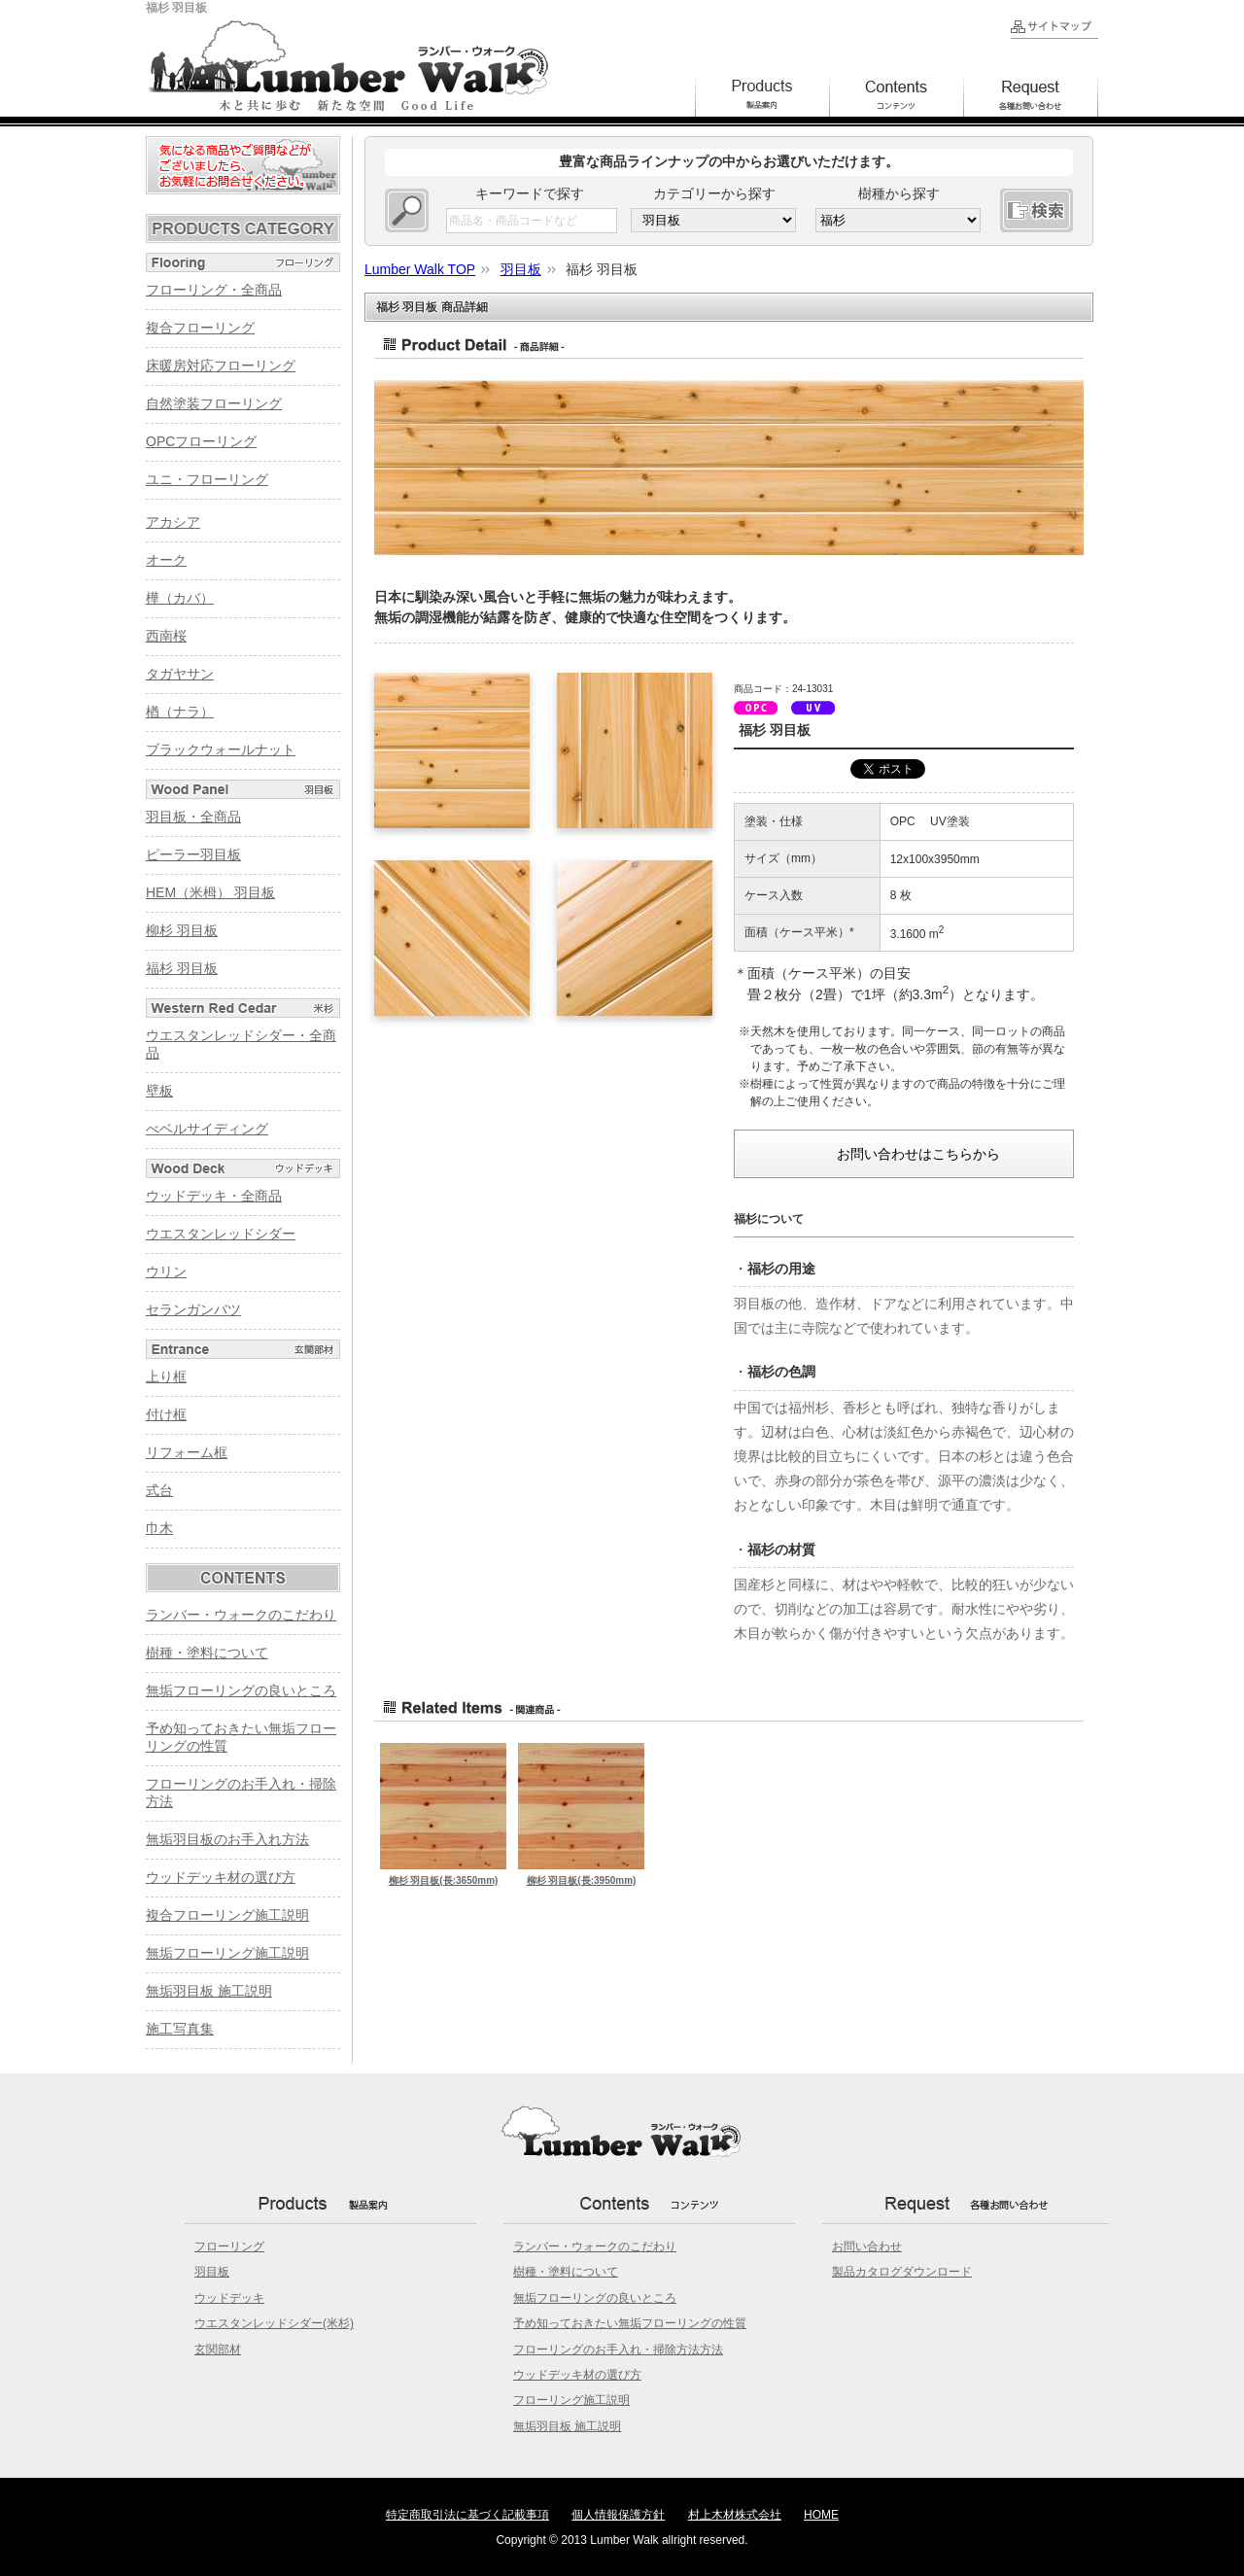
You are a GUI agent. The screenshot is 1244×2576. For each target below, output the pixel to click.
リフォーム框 (186, 1452)
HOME (821, 2515)
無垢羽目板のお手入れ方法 (227, 1839)
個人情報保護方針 (618, 2515)
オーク (166, 560)
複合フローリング (200, 327)
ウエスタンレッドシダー (220, 1233)
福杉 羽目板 (182, 968)
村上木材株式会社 (734, 2515)
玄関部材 (217, 2349)
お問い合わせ (867, 2246)
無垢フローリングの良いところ (241, 1690)
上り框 (166, 1376)
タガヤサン (180, 673)
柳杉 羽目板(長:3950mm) (582, 1880)
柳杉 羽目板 (182, 930)
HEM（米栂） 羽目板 (210, 892)
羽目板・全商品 (193, 816)
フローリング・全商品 (214, 289)
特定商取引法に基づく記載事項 (467, 2515)
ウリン (166, 1271)
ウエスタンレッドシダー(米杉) (274, 2323)
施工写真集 (180, 2028)
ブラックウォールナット (220, 749)
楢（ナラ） (180, 711)
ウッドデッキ (229, 2298)
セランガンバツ (193, 1309)
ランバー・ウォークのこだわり (241, 1614)
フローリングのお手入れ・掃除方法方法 (618, 2349)
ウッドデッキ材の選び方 (220, 1877)
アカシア (173, 522)
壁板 (159, 1090)
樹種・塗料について (207, 1652)
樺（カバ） (180, 598)
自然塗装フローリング (214, 403)
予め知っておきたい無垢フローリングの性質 (629, 2323)
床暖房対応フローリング (220, 365)
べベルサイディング (207, 1128)
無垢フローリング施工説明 (227, 1953)
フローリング (229, 2246)
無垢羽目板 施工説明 (209, 1991)
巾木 (159, 1528)
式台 (159, 1490)
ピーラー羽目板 (193, 854)
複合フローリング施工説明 (227, 1915)
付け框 (166, 1414)
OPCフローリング (201, 441)
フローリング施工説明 (571, 2400)
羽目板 (211, 2272)
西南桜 (166, 636)
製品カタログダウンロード (902, 2272)
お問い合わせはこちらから (918, 1154)
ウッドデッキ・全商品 (214, 1195)
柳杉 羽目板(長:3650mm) (444, 1880)
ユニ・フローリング (207, 479)
